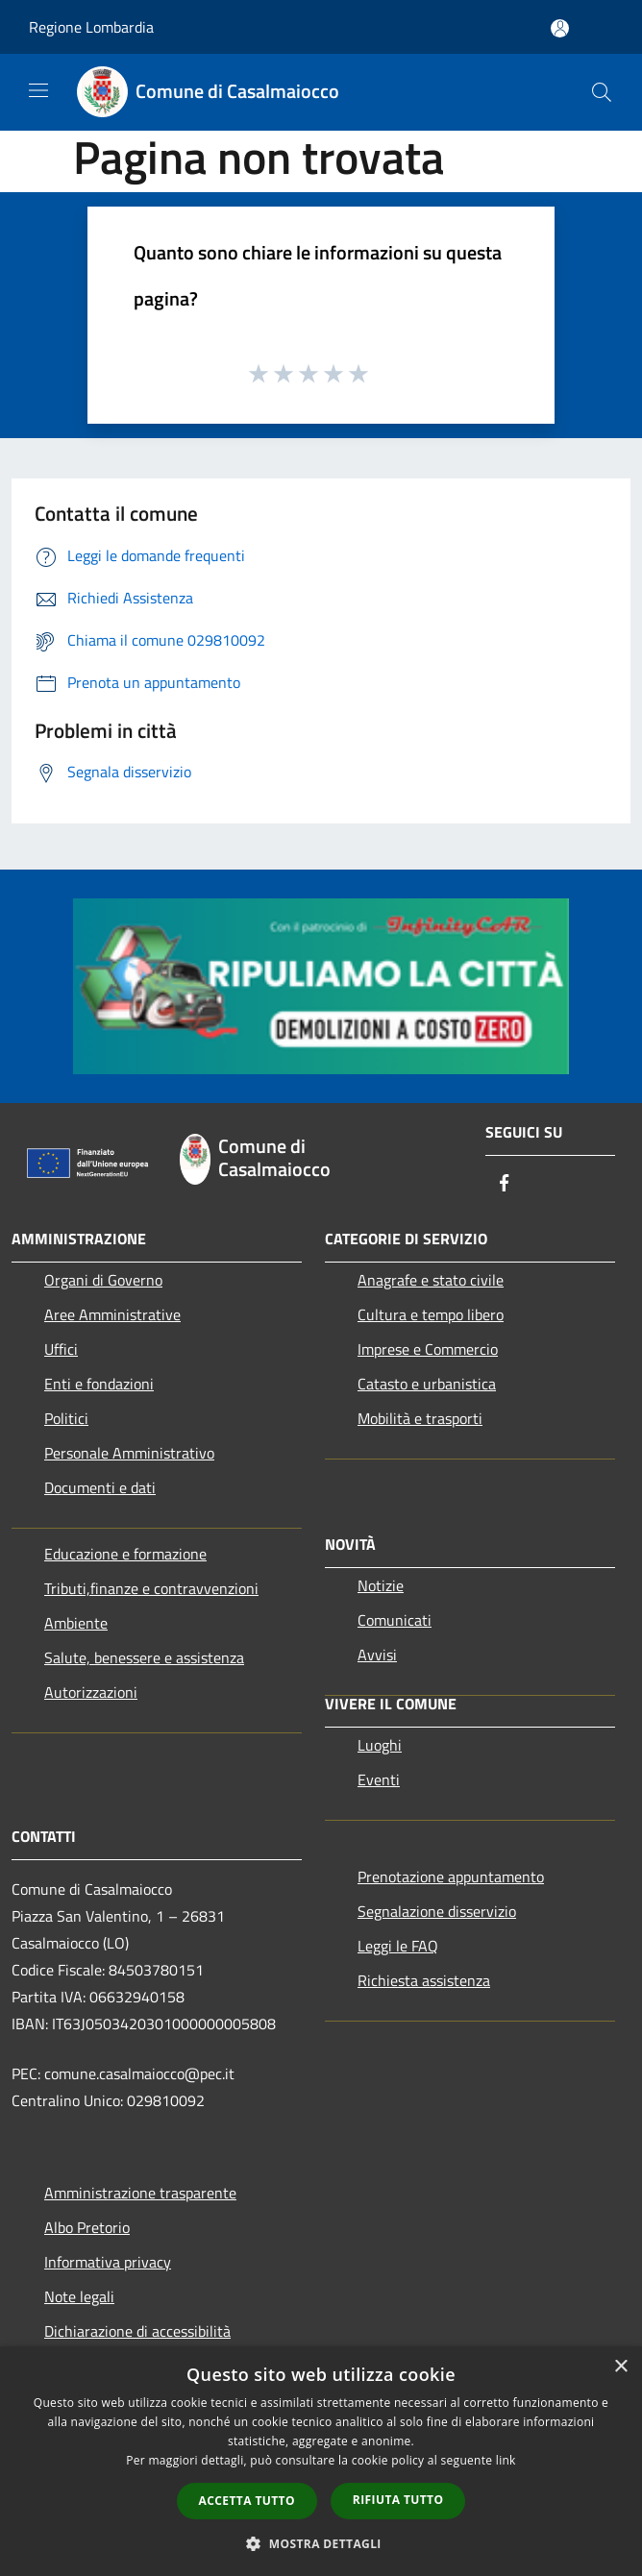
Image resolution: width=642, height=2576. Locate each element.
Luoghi (380, 1744)
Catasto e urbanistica (427, 1383)
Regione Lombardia (91, 26)
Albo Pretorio (87, 2227)
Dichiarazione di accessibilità (137, 2331)
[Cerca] (601, 92)
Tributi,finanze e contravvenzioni (151, 1588)
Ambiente (76, 1622)
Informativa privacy (107, 2261)
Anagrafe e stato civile (431, 1279)
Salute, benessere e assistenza (144, 1657)
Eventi (379, 1779)
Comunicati (395, 1619)
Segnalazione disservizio (437, 1911)
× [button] (620, 2367)
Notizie (381, 1585)
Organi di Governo (103, 1279)
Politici (66, 1418)
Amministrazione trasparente (140, 2192)
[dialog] (321, 2461)
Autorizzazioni (90, 1692)
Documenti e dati (100, 1487)
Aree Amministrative (112, 1314)
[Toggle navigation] (38, 90)
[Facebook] (504, 1184)
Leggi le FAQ (398, 1945)
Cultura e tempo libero (431, 1314)
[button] (321, 2543)
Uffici (61, 1349)
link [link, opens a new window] (506, 2460)
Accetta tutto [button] (247, 2500)
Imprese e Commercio (428, 1349)
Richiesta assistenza (424, 1980)
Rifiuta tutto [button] (398, 2499)
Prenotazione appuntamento (451, 1876)
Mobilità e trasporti (420, 1418)
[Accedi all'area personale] (559, 28)
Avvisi (377, 1654)
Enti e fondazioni (99, 1383)
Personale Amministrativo (129, 1452)
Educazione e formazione (125, 1553)
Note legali (79, 2296)
